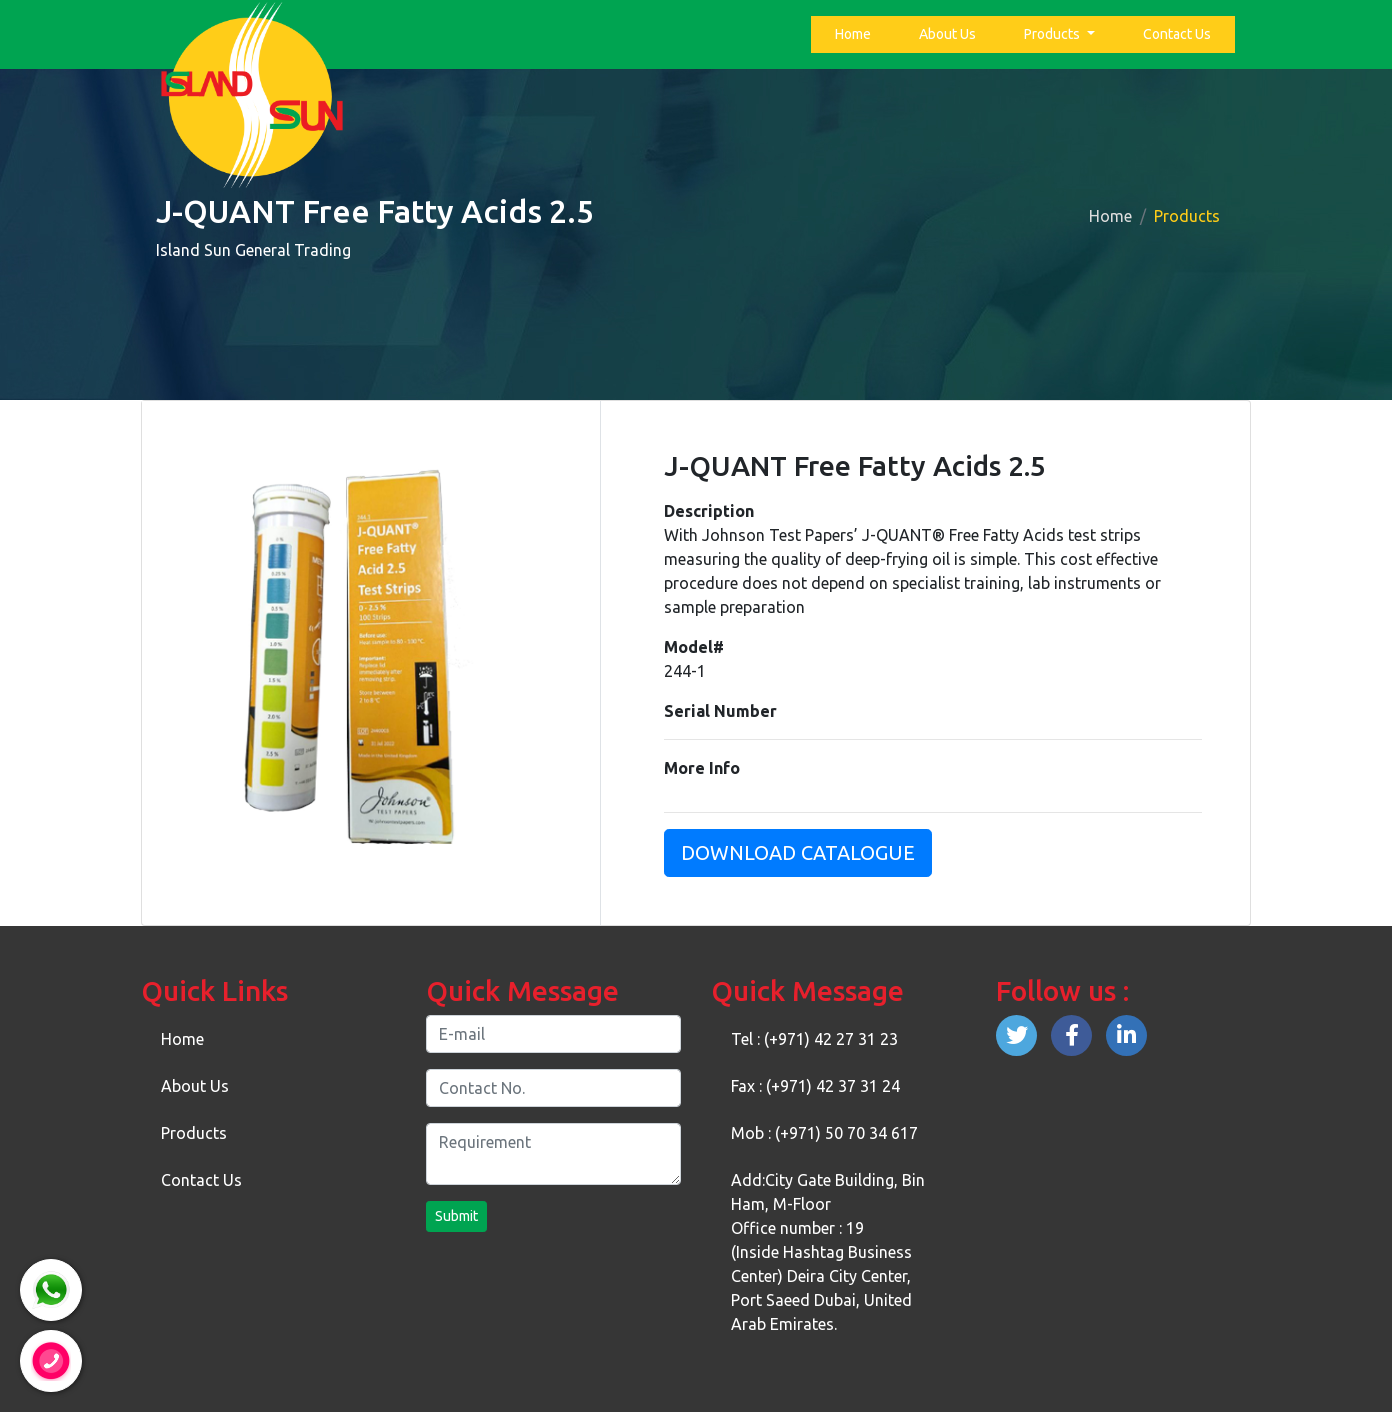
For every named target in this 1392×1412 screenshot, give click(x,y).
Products (1053, 34)
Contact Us (1177, 34)
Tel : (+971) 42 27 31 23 (814, 1039)
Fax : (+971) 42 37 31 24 (815, 1086)
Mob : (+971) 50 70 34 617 (824, 1133)
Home (857, 32)
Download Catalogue (798, 852)
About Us (947, 34)
